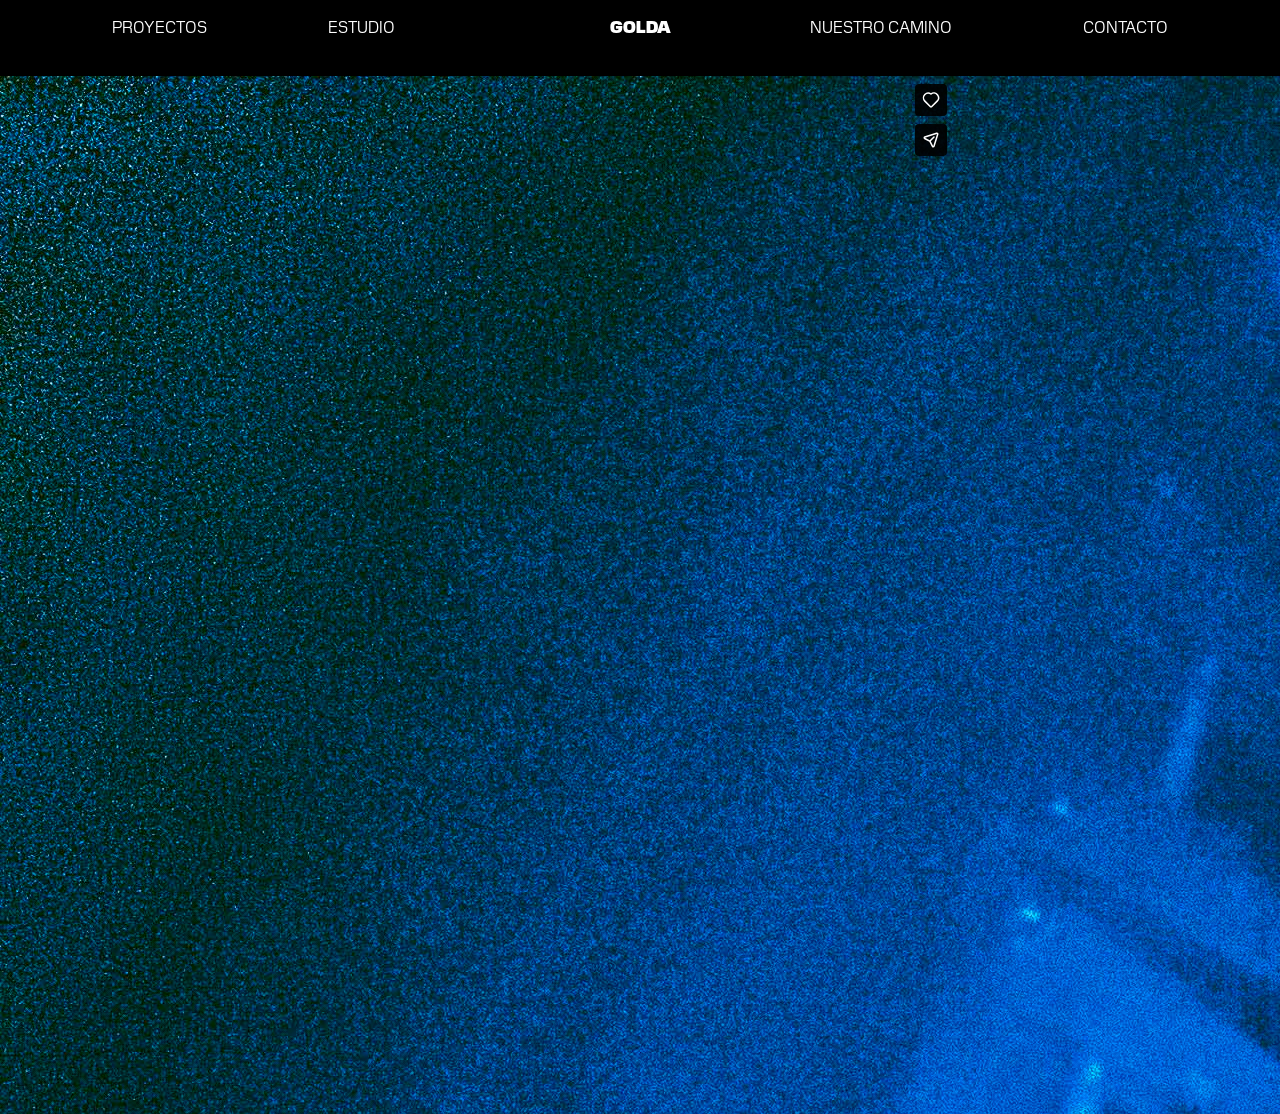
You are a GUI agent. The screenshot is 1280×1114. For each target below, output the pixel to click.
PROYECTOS (159, 26)
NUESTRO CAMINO (881, 26)
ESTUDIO (361, 26)
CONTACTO (1125, 26)
